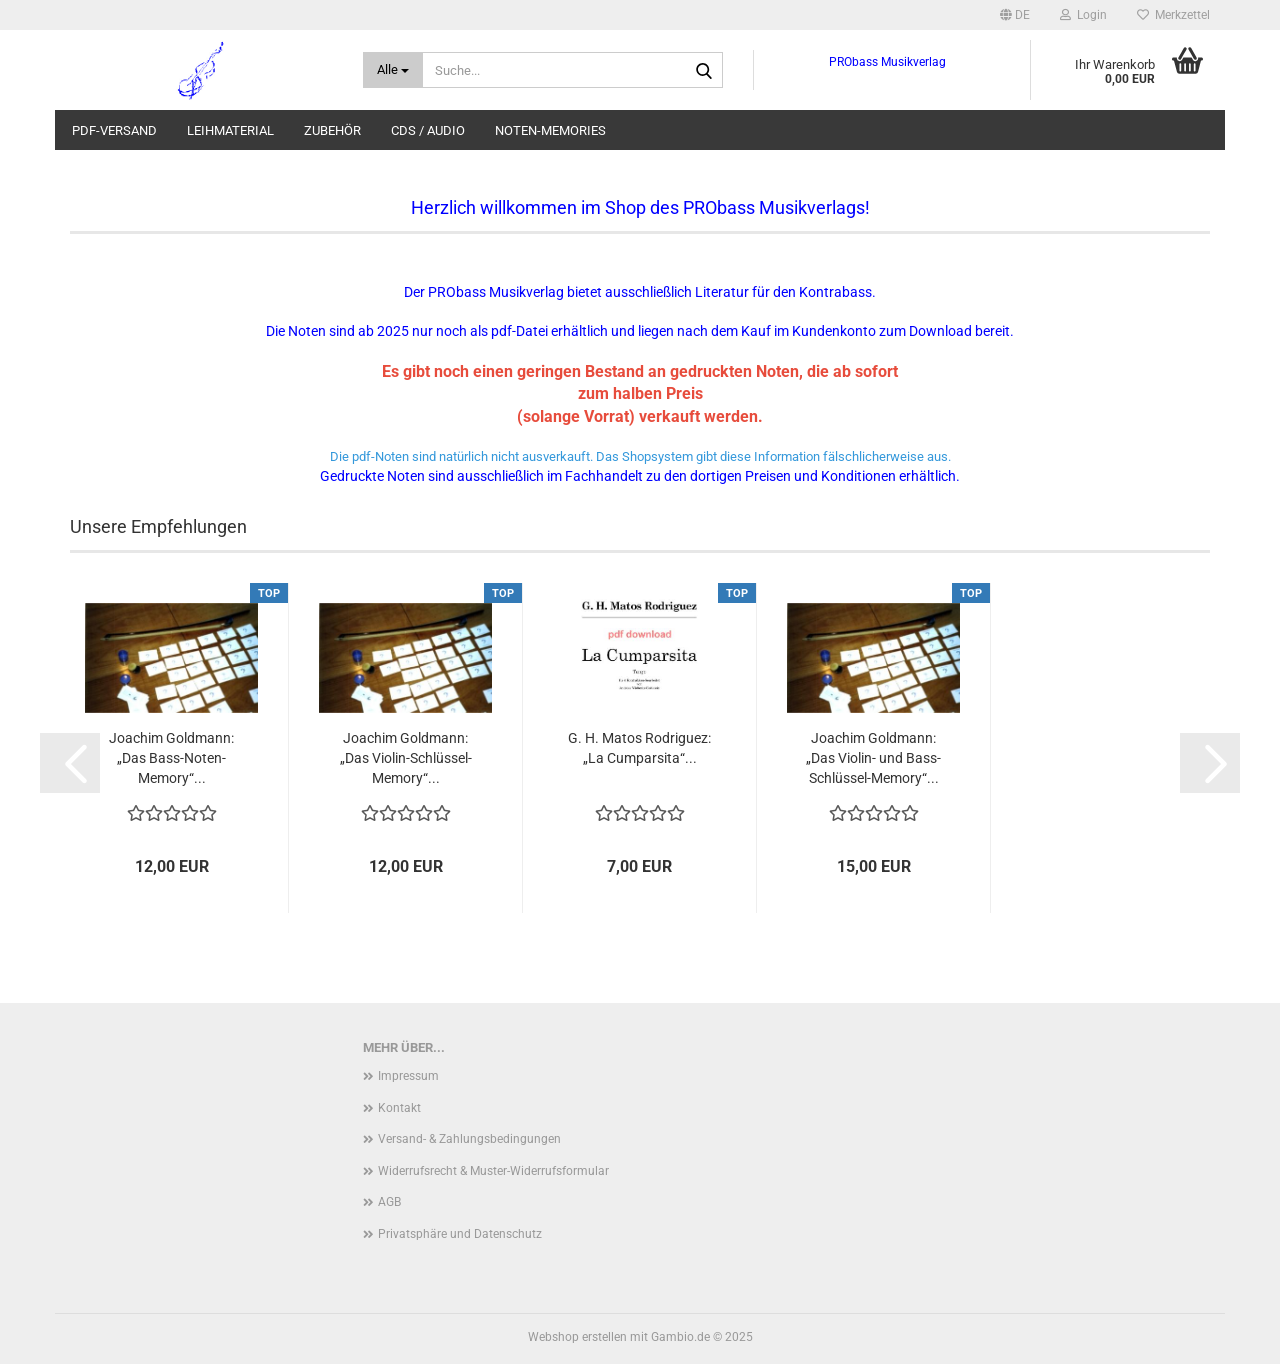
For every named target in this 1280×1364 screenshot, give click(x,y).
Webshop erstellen (577, 1337)
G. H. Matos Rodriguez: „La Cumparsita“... (639, 748)
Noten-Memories (550, 130)
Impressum (408, 1076)
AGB (389, 1202)
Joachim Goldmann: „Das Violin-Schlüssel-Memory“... (406, 758)
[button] (1015, 15)
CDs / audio (428, 130)
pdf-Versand (114, 130)
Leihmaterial (230, 130)
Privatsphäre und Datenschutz (460, 1234)
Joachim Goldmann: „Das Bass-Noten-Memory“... (171, 758)
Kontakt (399, 1108)
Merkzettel (1173, 15)
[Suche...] (393, 70)
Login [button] (1083, 15)
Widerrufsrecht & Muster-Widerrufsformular (493, 1171)
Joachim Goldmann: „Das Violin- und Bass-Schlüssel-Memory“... (873, 758)
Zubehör (332, 130)
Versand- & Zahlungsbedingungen (469, 1139)
